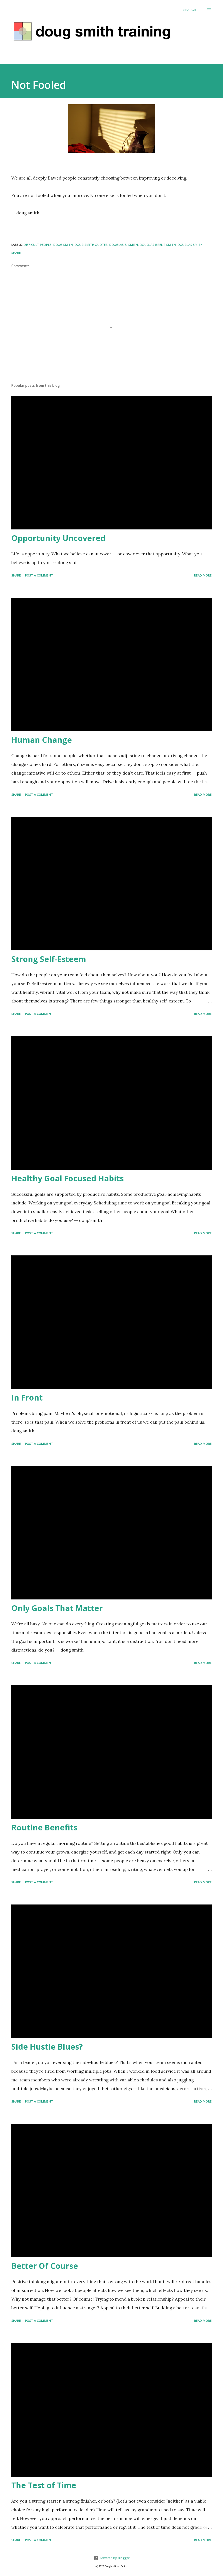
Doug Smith (63, 245)
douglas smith (190, 245)
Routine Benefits (44, 1827)
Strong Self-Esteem (48, 959)
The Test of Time (43, 2485)
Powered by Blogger (111, 2558)
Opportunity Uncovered (58, 538)
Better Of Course (44, 2266)
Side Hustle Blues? (47, 2046)
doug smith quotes (90, 245)
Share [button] (16, 253)
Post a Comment (39, 575)
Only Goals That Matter (57, 1608)
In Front (27, 1397)
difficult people (37, 245)
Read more (203, 575)
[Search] (189, 9)
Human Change (41, 739)
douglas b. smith (123, 245)
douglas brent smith (158, 245)
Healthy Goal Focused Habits (67, 1178)
